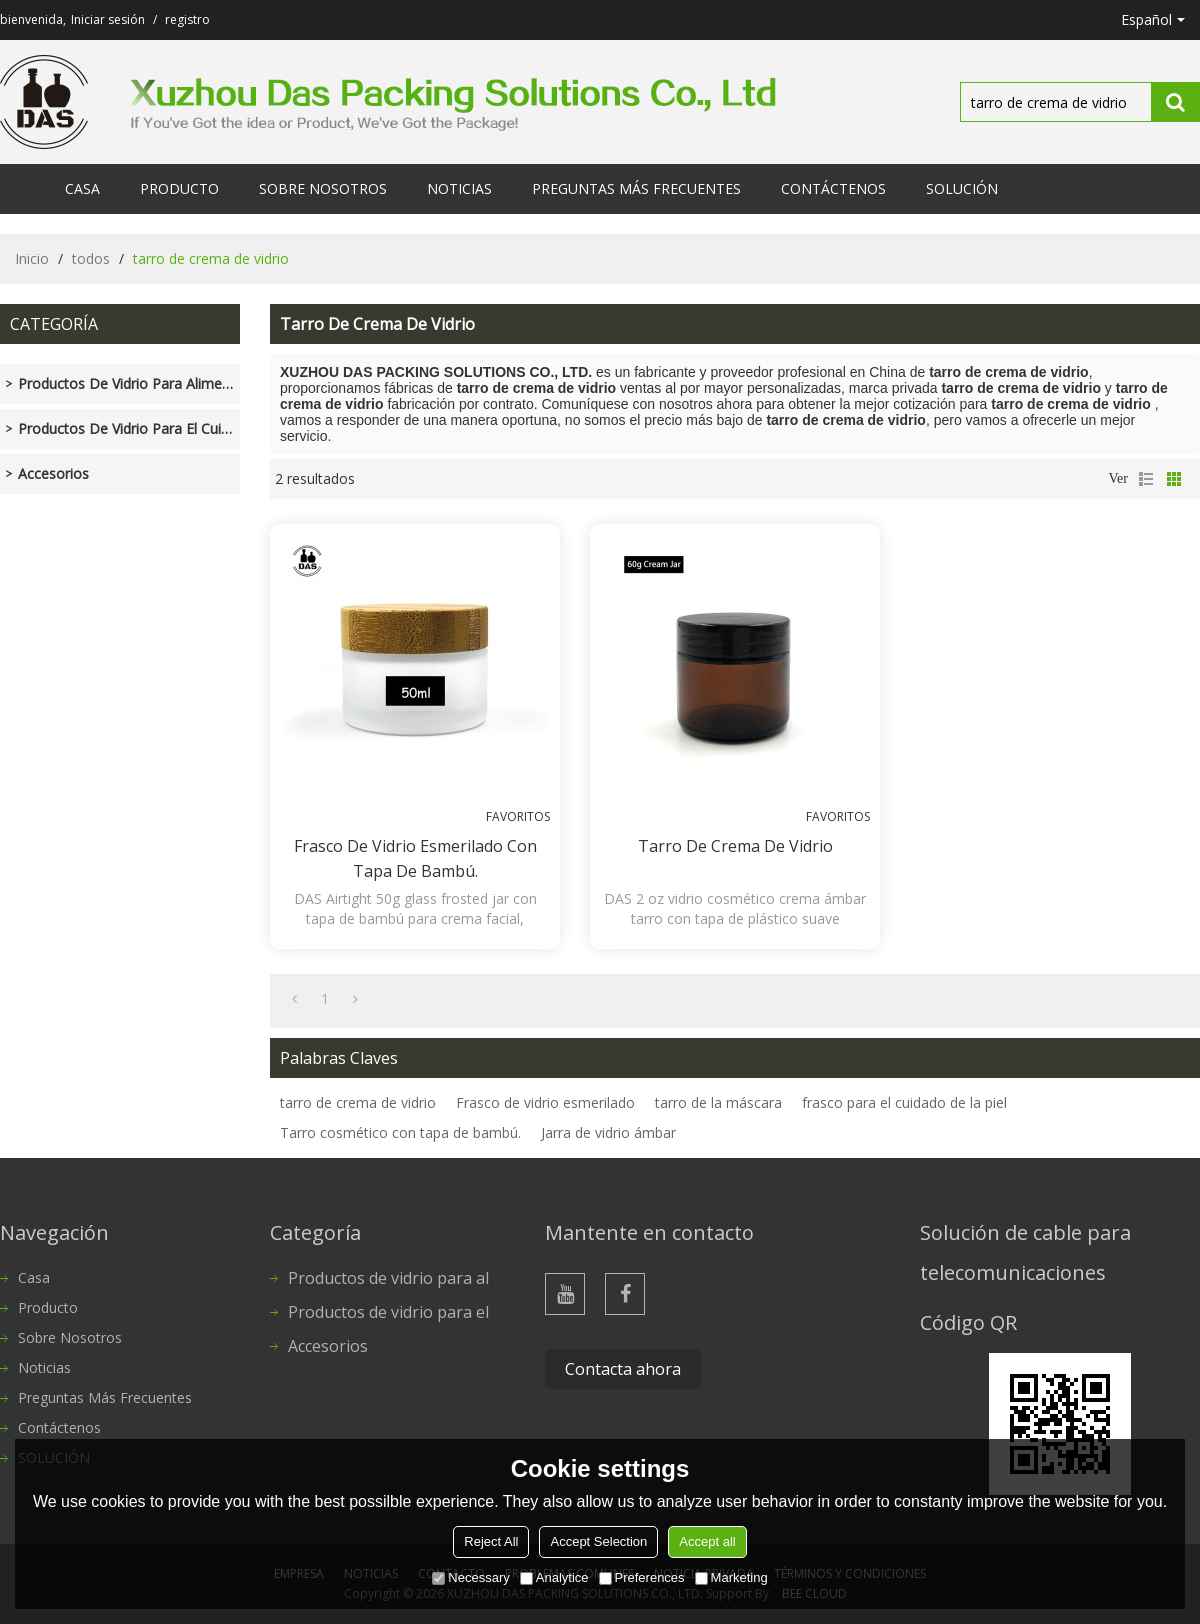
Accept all (707, 1541)
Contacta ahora (623, 1369)
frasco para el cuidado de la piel (904, 1102)
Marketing (731, 1577)
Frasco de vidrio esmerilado (545, 1102)
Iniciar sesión (108, 19)
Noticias (459, 188)
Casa (82, 188)
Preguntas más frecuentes (636, 188)
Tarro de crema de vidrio (735, 846)
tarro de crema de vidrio (358, 1102)
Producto (179, 188)
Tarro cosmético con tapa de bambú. (400, 1132)
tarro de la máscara (718, 1102)
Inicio (32, 258)
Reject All (491, 1541)
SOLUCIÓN (962, 188)
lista (1146, 479)
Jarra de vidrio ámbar (608, 1132)
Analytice (554, 1577)
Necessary (470, 1577)
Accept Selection (598, 1541)
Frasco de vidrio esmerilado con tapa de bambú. (415, 858)
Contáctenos (833, 188)
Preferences (642, 1577)
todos (91, 258)
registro (187, 19)
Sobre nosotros (323, 188)
